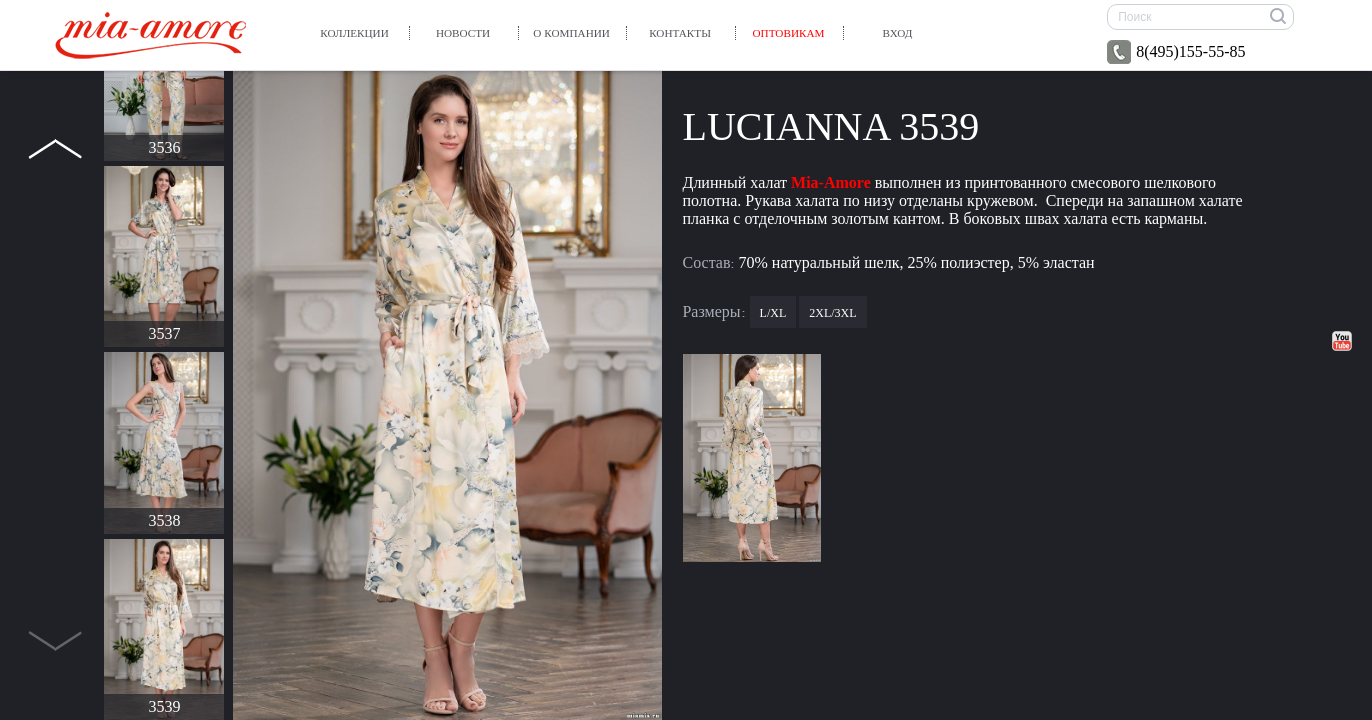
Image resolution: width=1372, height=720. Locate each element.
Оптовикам (789, 33)
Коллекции (354, 33)
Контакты (680, 33)
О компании (571, 33)
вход (898, 33)
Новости (463, 33)
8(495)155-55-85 (1176, 52)
